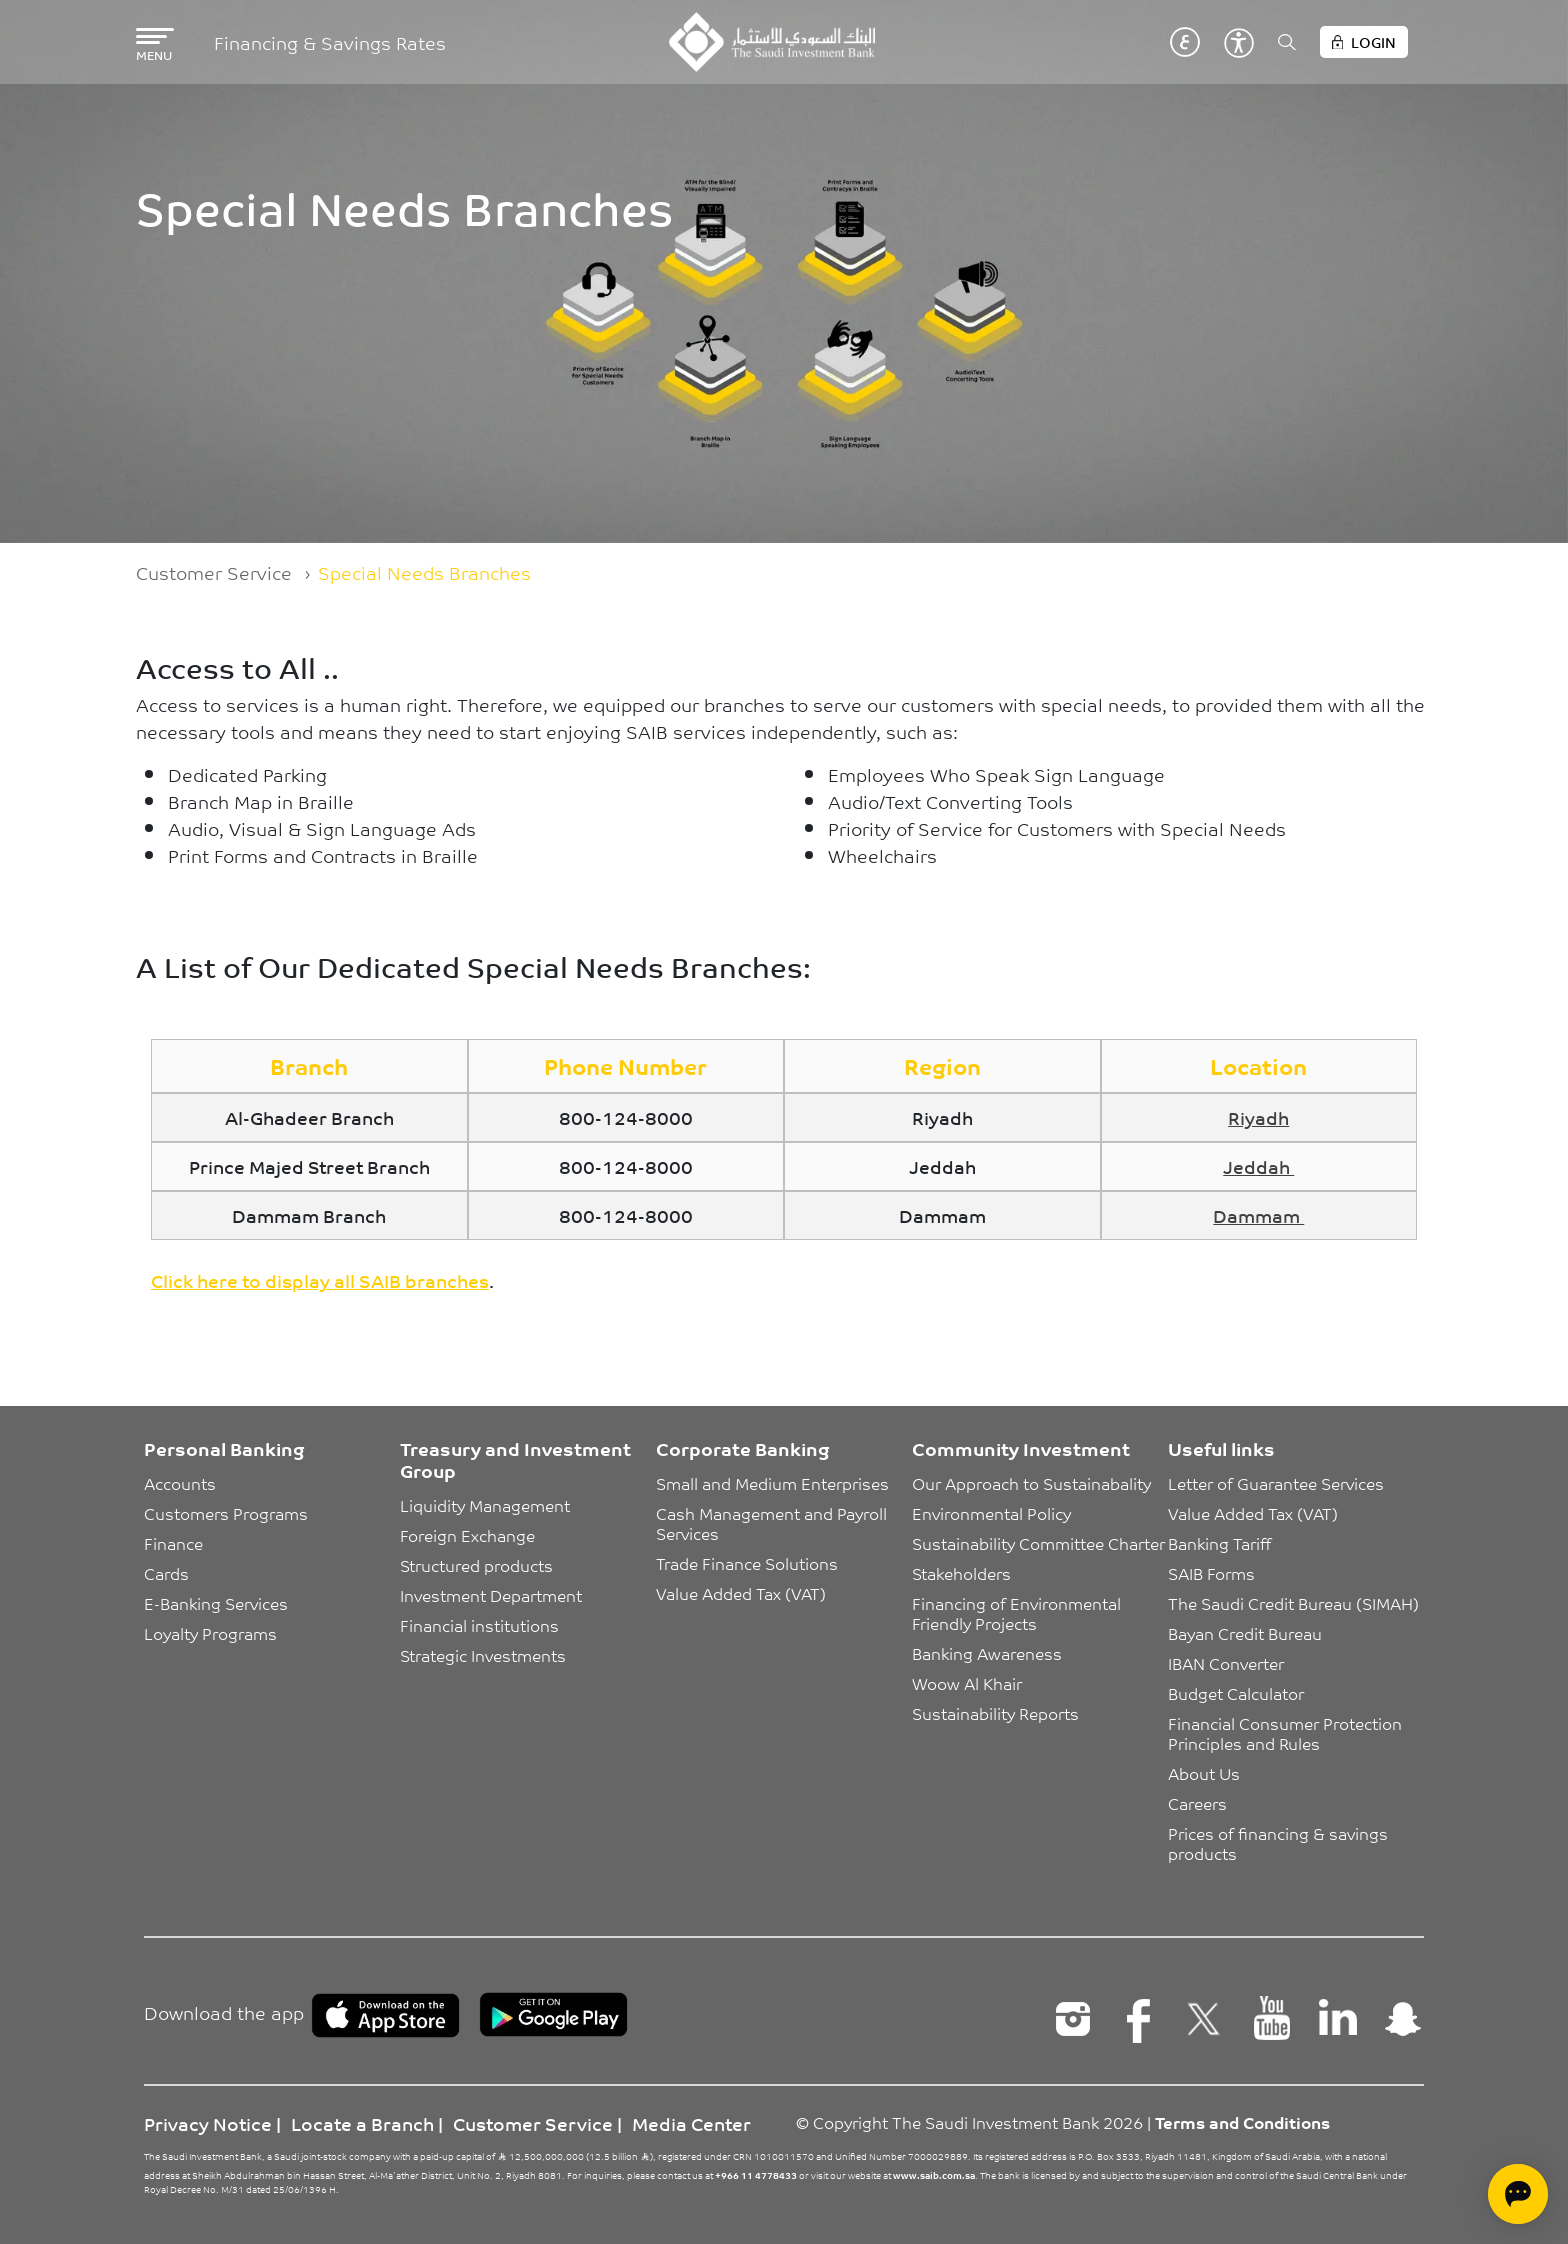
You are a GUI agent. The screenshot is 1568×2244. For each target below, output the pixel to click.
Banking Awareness (987, 1653)
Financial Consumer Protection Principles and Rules (1287, 1733)
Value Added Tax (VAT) (741, 1593)
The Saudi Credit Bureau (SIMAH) (1293, 1603)
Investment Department (491, 1595)
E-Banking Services (216, 1603)
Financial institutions (479, 1625)
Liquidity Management (485, 1505)
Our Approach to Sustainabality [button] (1031, 1483)
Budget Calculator (1236, 1693)
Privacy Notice (208, 2123)
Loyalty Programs (210, 1633)
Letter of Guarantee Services (1276, 1483)
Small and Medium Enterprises (772, 1483)
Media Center (691, 2123)
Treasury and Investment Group (515, 1459)
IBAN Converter (1226, 1663)
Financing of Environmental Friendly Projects (1018, 1613)
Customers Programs (226, 1513)
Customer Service (214, 572)
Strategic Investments (483, 1655)
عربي (1185, 42)
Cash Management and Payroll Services (773, 1523)
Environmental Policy (991, 1513)
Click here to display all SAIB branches (320, 1280)
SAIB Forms (1211, 1573)
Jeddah (1258, 1166)
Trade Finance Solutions (747, 1563)
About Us (1204, 1773)
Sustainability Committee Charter (1038, 1543)
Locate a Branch (362, 2123)
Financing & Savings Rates (330, 42)
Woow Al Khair (967, 1683)
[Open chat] (1518, 2194)
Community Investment (1021, 1448)
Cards (166, 1573)
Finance (173, 1543)
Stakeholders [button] (961, 1573)
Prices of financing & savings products (1280, 1843)
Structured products (476, 1565)
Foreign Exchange (467, 1535)
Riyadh (1258, 1117)
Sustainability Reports (995, 1713)
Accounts (180, 1483)
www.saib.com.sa (934, 2175)
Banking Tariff (1219, 1543)
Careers (1197, 1803)
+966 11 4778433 (756, 2175)
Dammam (1258, 1215)
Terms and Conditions (1242, 2122)
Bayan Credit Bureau (1245, 1633)
